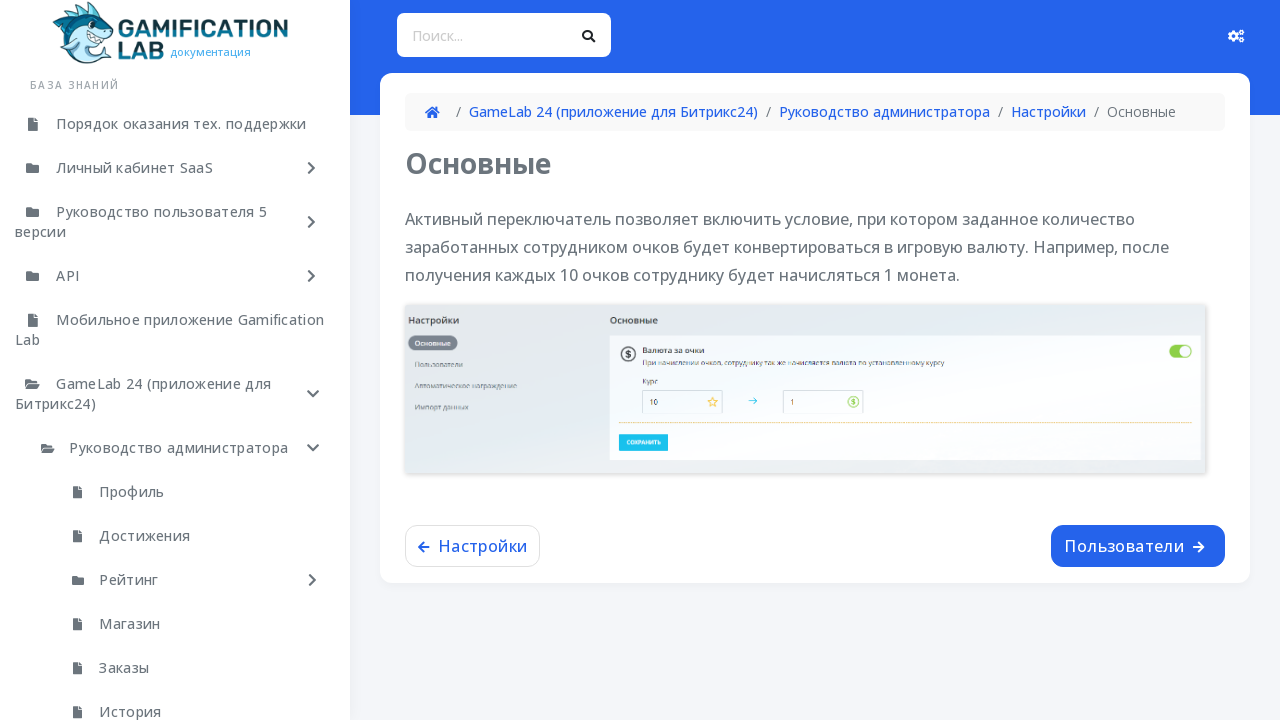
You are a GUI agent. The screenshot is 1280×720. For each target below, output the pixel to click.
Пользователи (1134, 546)
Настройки (1048, 111)
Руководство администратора (884, 111)
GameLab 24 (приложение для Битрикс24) (613, 111)
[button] (170, 168)
